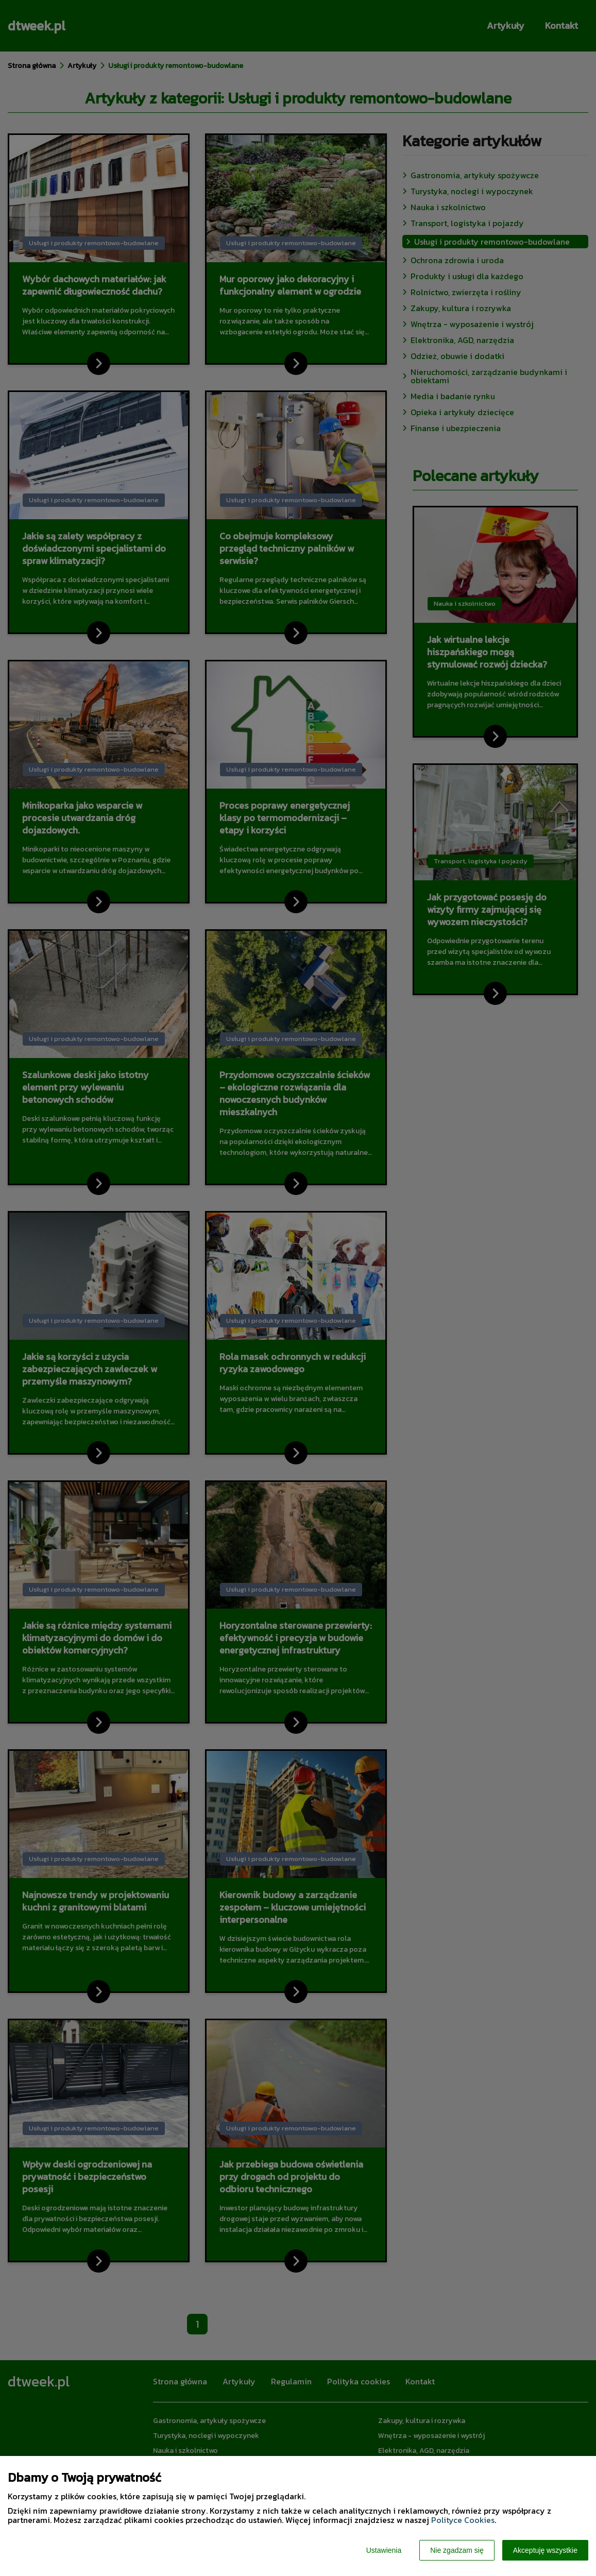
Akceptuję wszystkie (545, 2550)
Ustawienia (383, 2550)
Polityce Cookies (463, 2520)
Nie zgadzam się (457, 2550)
